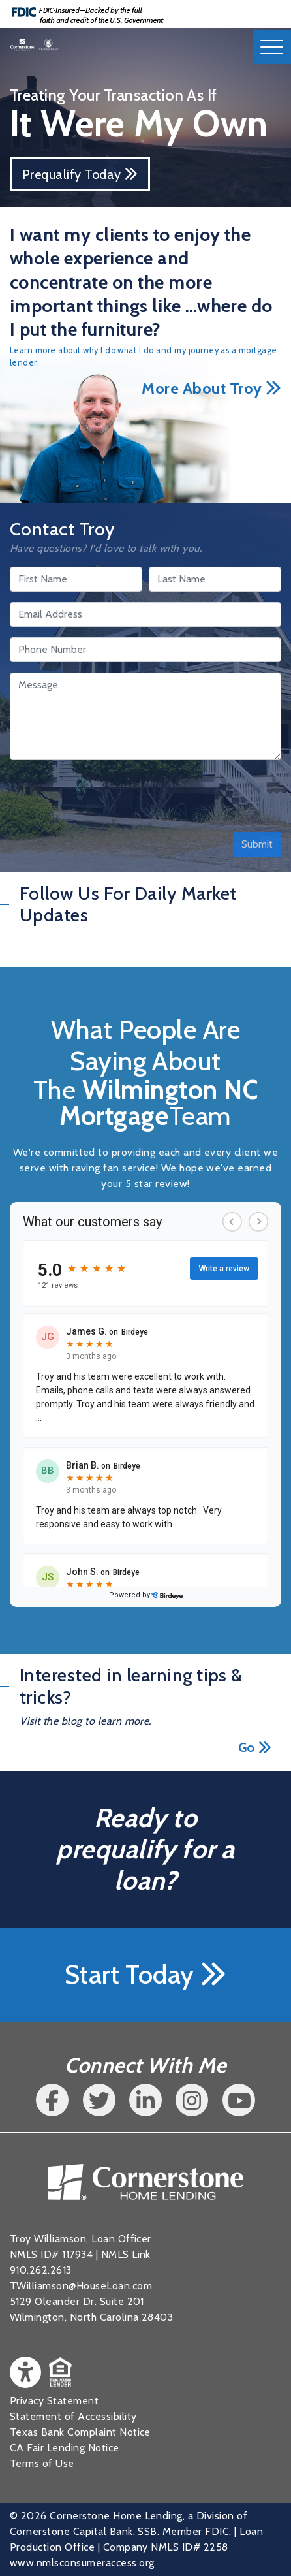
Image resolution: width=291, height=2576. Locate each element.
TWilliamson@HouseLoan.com (81, 2286)
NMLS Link (126, 2254)
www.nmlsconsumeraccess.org (82, 2562)
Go (254, 1747)
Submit (257, 844)
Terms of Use (42, 2463)
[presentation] (109, 796)
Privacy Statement (54, 2400)
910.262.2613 (41, 2270)
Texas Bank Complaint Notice (80, 2432)
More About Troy (211, 388)
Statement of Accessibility (73, 2416)
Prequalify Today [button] (80, 174)
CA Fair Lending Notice (64, 2447)
